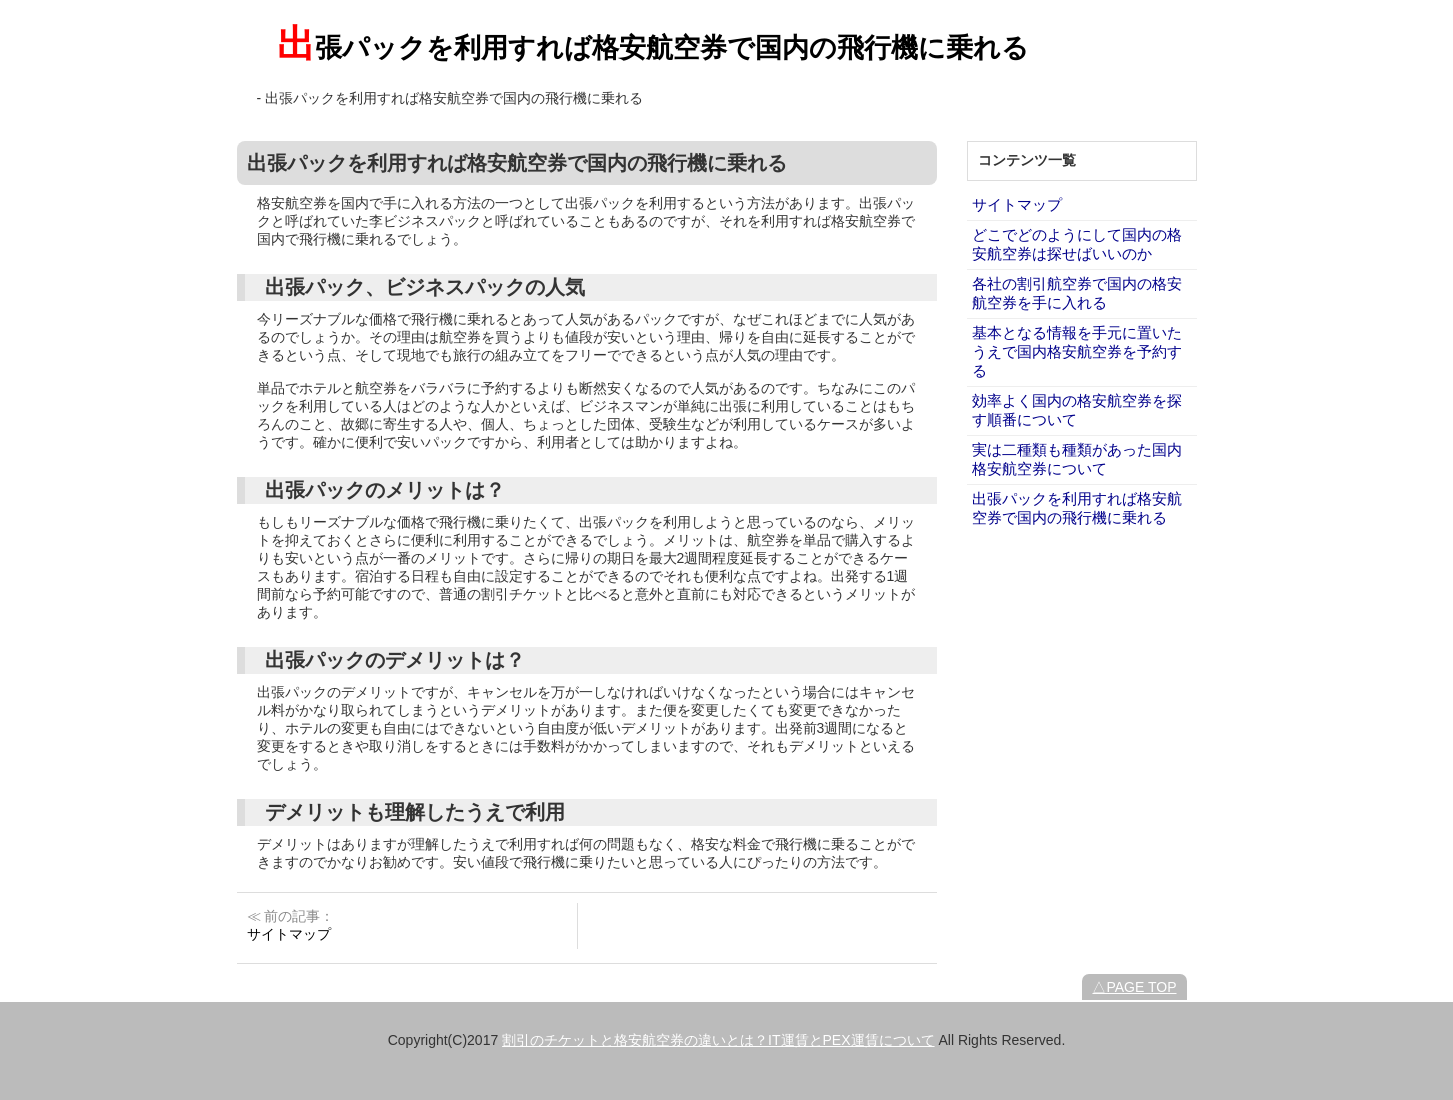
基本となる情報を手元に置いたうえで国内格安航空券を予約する (1077, 351)
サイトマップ (1017, 204)
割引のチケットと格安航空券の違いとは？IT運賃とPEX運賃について (718, 1040)
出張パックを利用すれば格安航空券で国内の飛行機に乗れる (653, 48)
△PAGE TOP (1134, 987)
